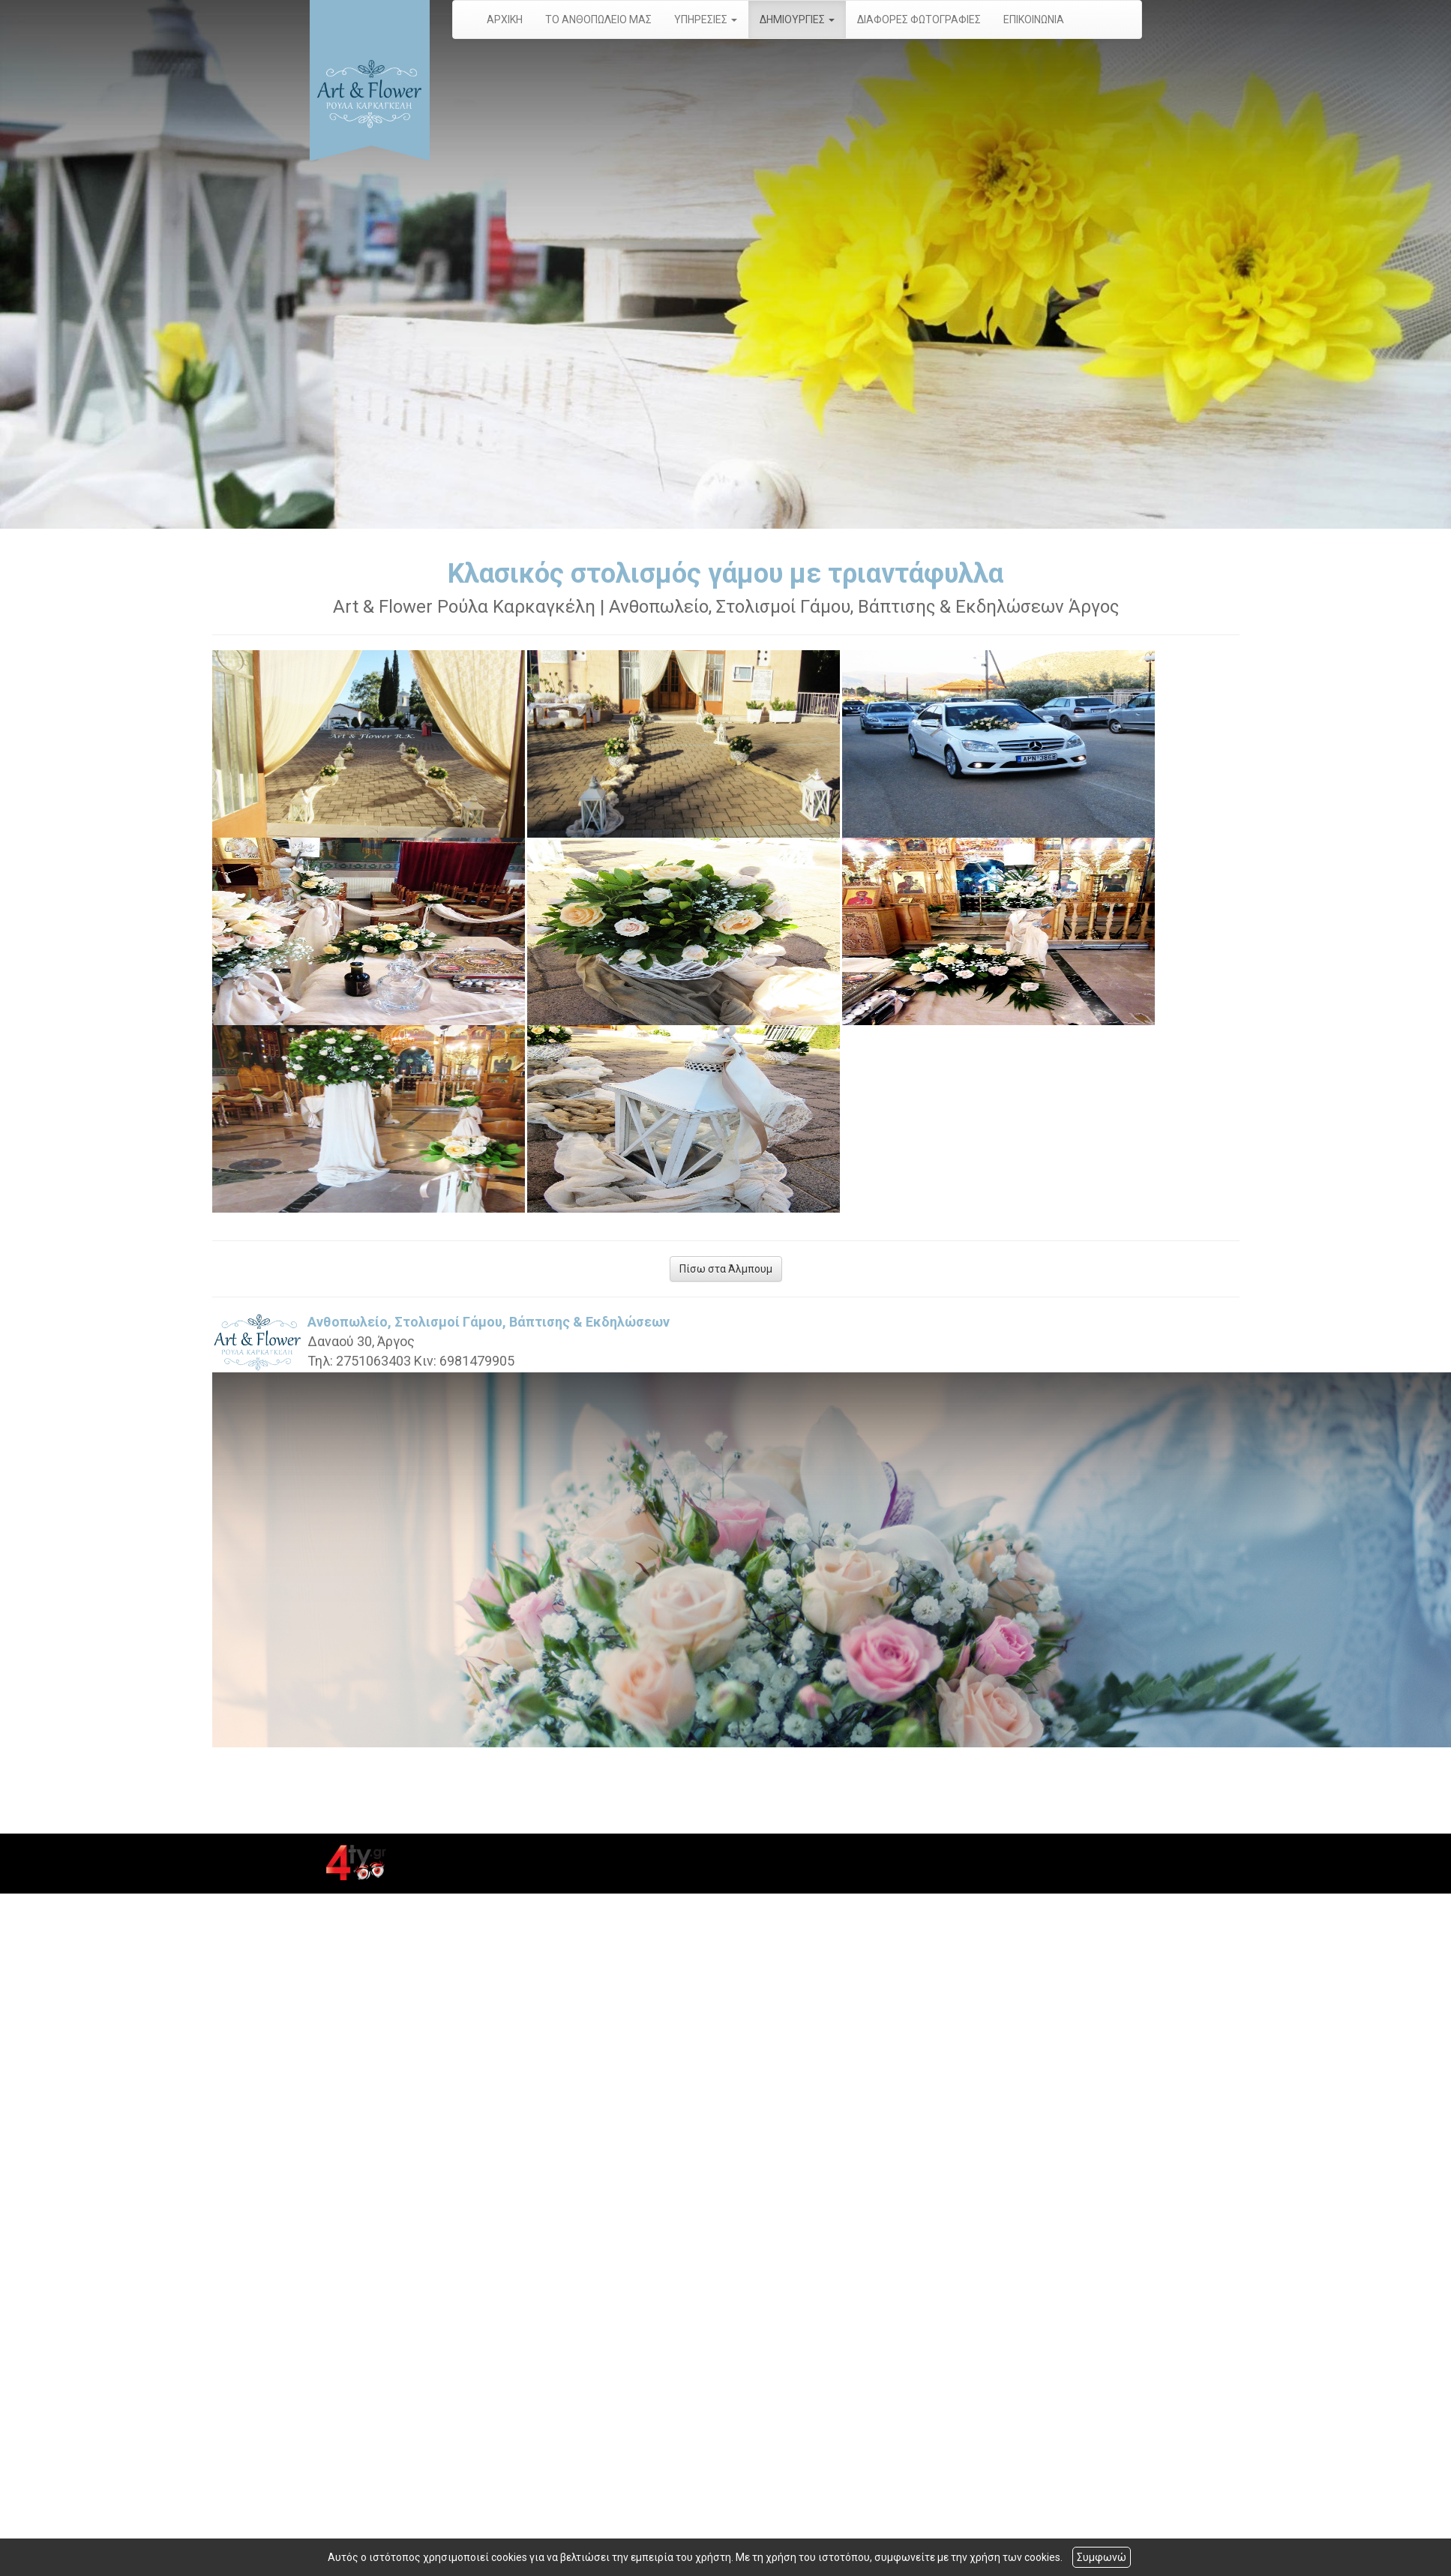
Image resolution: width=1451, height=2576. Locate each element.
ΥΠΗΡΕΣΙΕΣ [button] (705, 19)
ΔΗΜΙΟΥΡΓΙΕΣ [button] (797, 19)
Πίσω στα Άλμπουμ (725, 1269)
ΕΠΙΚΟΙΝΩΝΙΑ (1033, 19)
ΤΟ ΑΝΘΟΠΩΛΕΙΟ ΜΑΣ (598, 19)
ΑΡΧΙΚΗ (505, 19)
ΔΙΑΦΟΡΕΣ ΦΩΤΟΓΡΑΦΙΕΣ (919, 19)
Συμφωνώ (1101, 2557)
